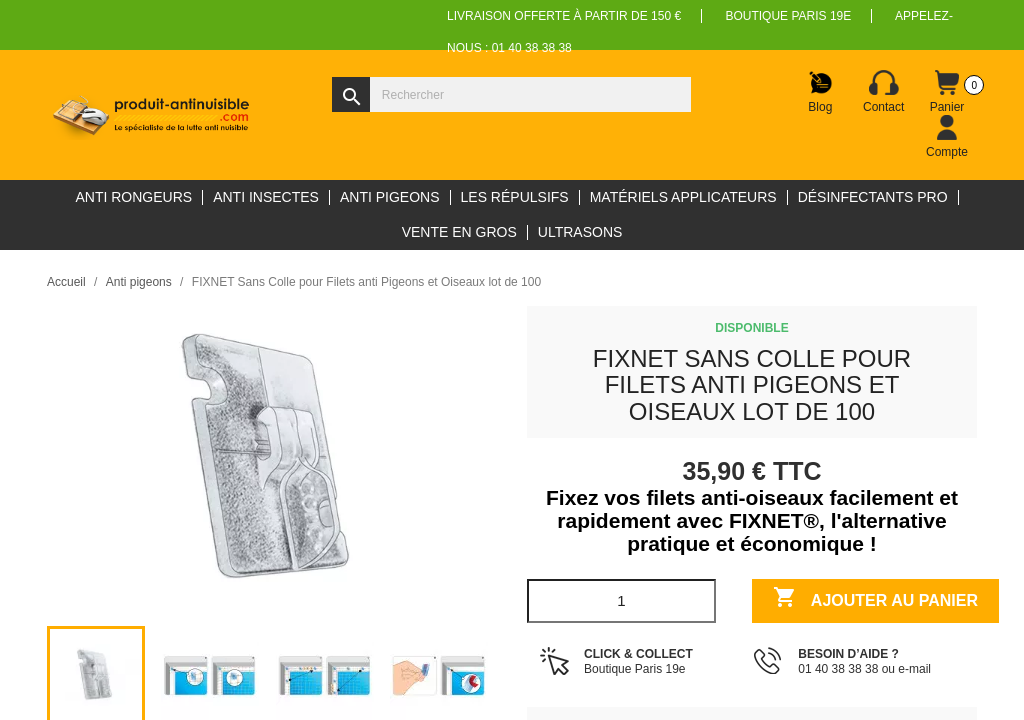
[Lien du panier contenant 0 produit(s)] (947, 92)
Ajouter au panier (875, 599)
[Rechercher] (511, 94)
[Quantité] (621, 601)
